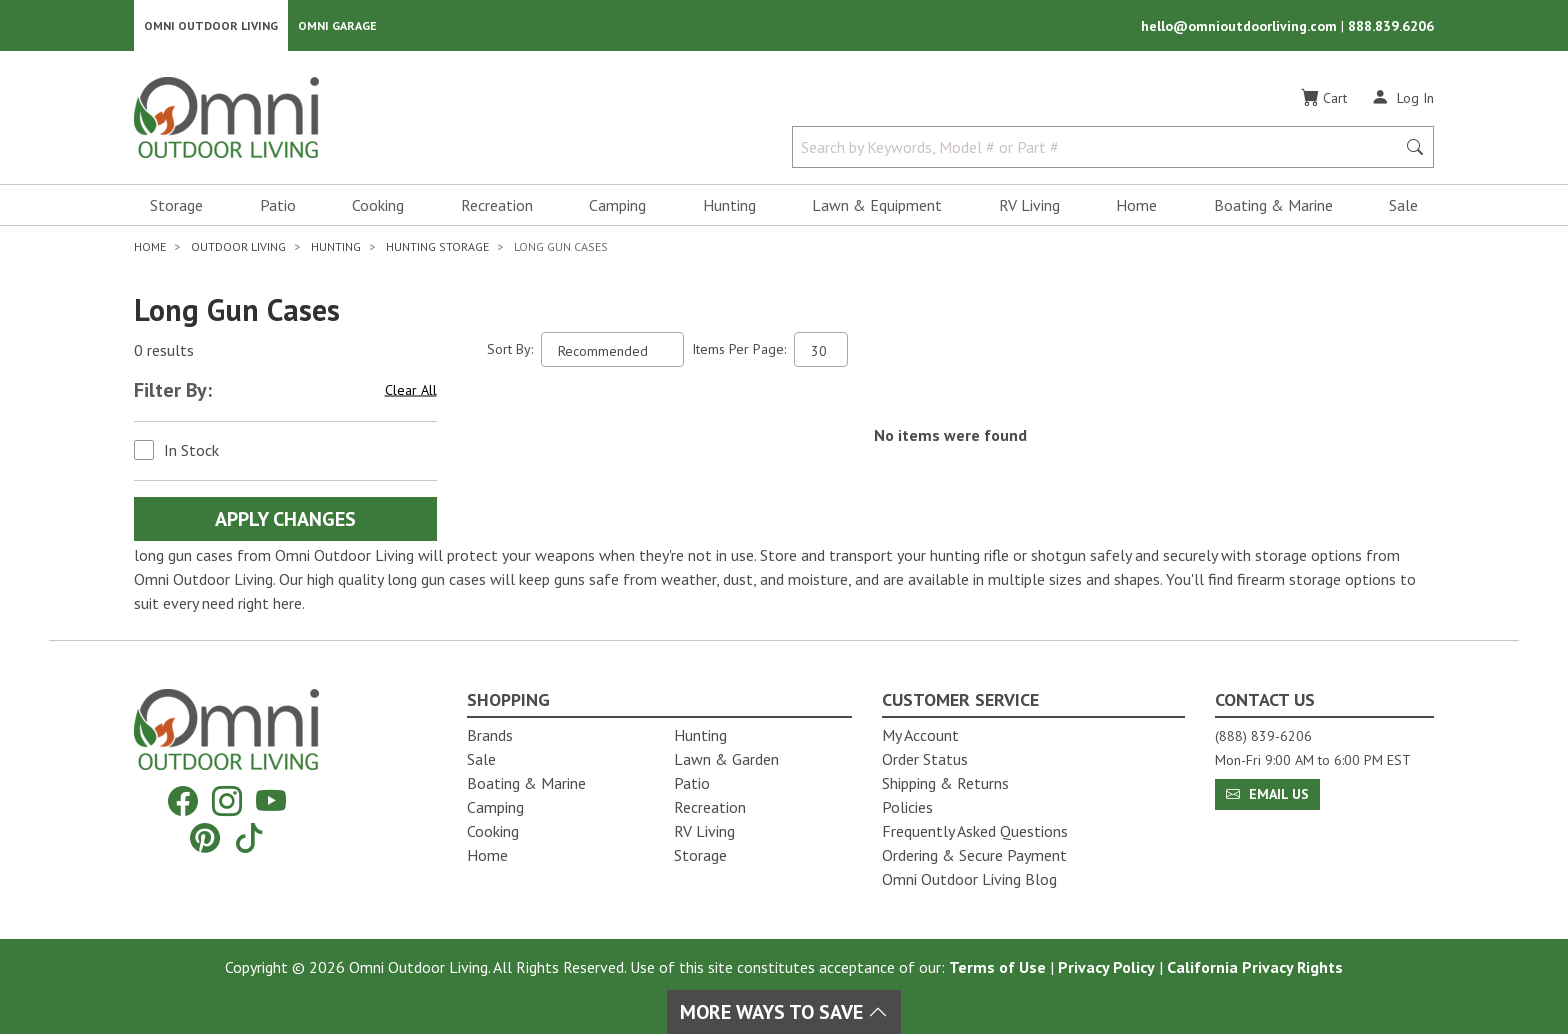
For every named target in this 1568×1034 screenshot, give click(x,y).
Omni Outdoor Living (211, 25)
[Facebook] (183, 801)
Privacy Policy (1106, 967)
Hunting (729, 206)
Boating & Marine (1273, 206)
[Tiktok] (249, 837)
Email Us (1267, 794)
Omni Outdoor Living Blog (969, 879)
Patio (278, 206)
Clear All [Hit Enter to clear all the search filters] (411, 391)
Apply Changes (285, 520)
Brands (490, 735)
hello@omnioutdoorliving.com (1241, 26)
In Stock (191, 451)
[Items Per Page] (821, 350)
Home (1136, 206)
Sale (1403, 206)
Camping (617, 206)
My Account (920, 735)
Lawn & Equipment (877, 206)
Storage (176, 206)
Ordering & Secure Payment (974, 855)
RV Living (1029, 206)
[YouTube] (271, 801)
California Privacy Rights (1255, 967)
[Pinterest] (205, 837)
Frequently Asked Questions (975, 831)
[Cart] (1324, 99)
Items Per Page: (739, 350)
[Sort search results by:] (612, 350)
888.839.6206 (1391, 26)
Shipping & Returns (945, 783)
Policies (907, 807)
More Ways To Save (784, 1012)
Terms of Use (997, 967)
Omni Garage (337, 25)
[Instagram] (227, 801)
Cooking (378, 206)
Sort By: (510, 350)
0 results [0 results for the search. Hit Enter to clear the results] (164, 351)
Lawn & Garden (726, 759)
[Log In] (1402, 98)
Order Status (925, 759)
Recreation (497, 206)
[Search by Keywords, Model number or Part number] (1100, 148)
